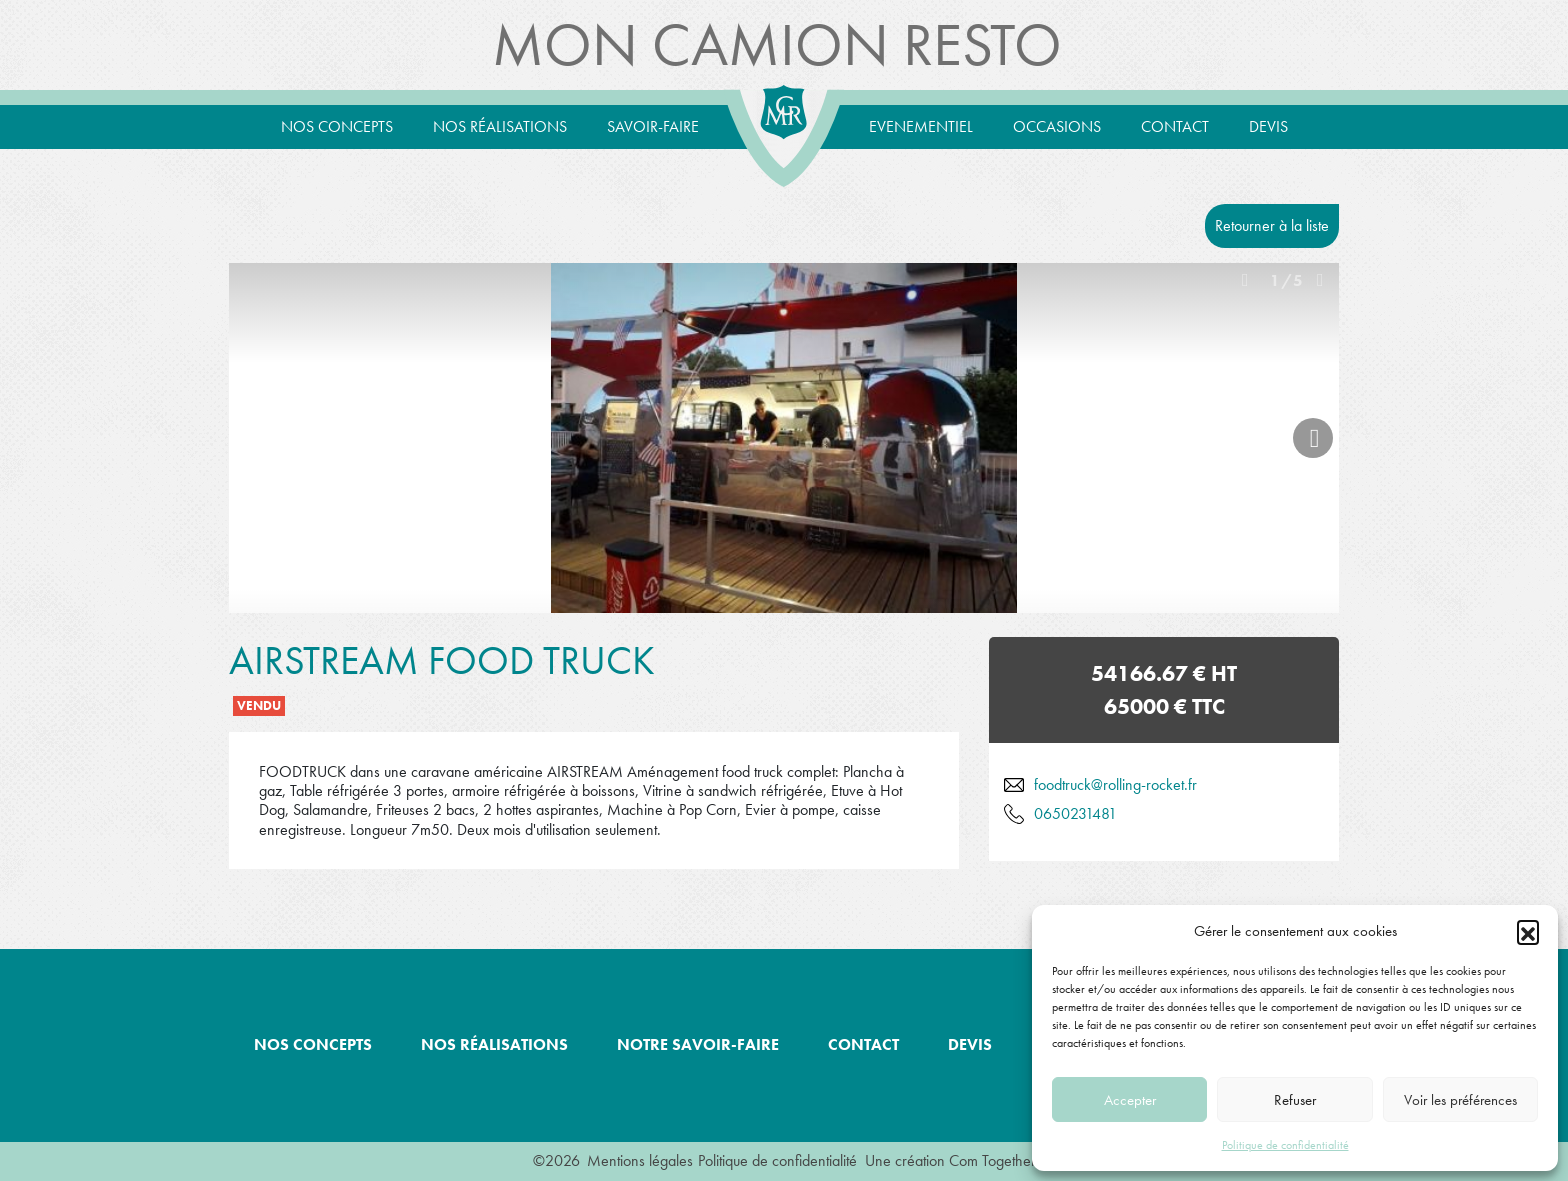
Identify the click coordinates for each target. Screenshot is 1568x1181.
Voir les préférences (1460, 1100)
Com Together (992, 1160)
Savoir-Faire (653, 126)
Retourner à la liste (1272, 225)
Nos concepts (337, 126)
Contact (1175, 126)
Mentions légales (640, 1160)
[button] (1528, 931)
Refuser (1295, 1100)
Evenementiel (921, 126)
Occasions (1057, 126)
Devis (1268, 126)
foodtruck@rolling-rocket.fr (1115, 784)
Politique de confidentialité (1285, 1145)
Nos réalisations (500, 126)
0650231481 (1075, 813)
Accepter (1130, 1100)
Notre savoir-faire (698, 1044)
